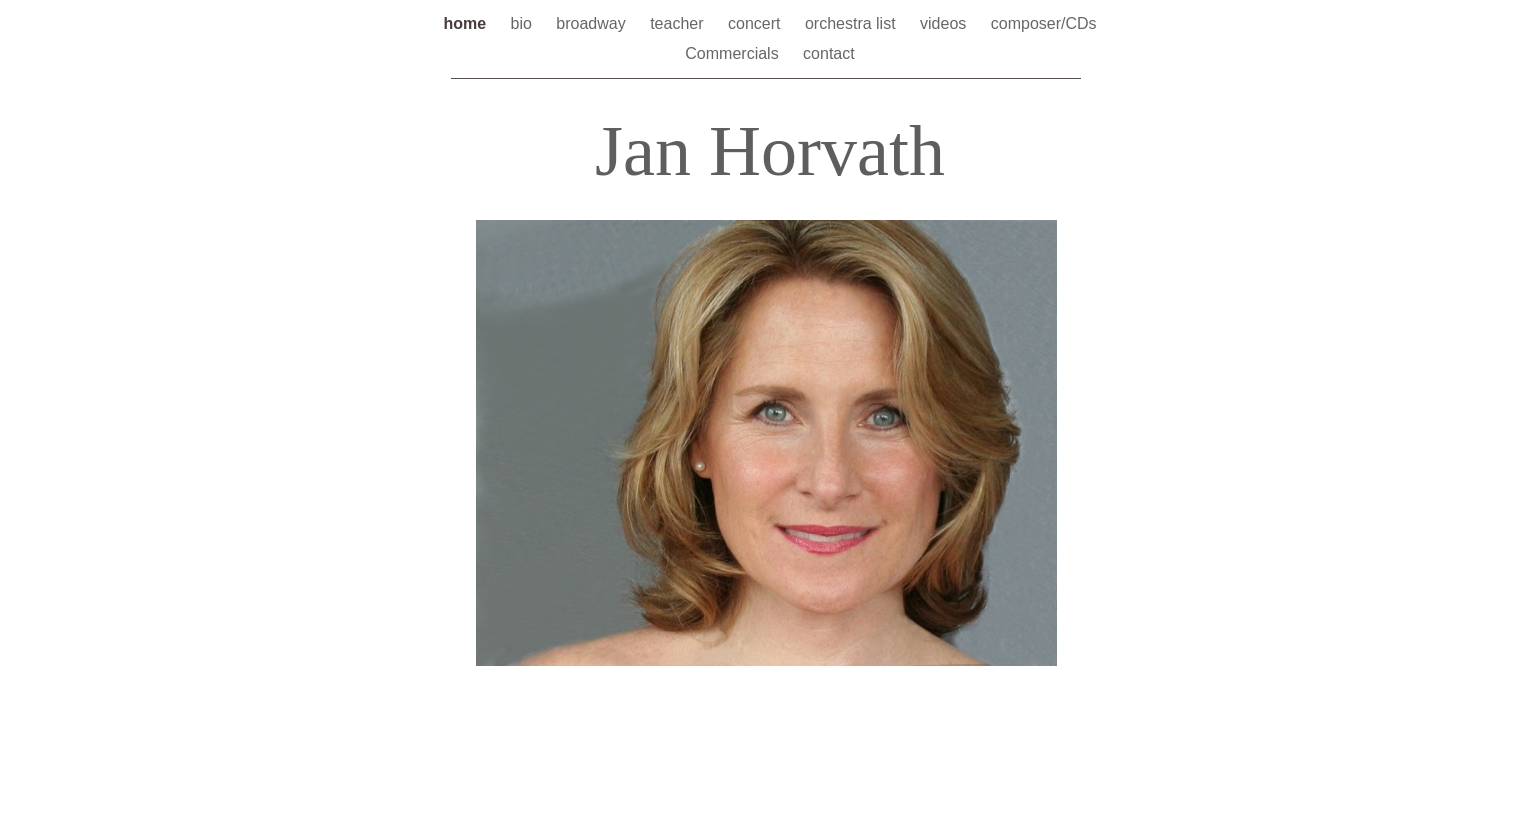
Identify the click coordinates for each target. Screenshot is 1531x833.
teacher (679, 23)
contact (829, 53)
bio (524, 23)
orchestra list (852, 23)
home (466, 23)
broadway (593, 23)
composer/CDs (1044, 23)
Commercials (734, 53)
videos (945, 23)
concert (756, 23)
